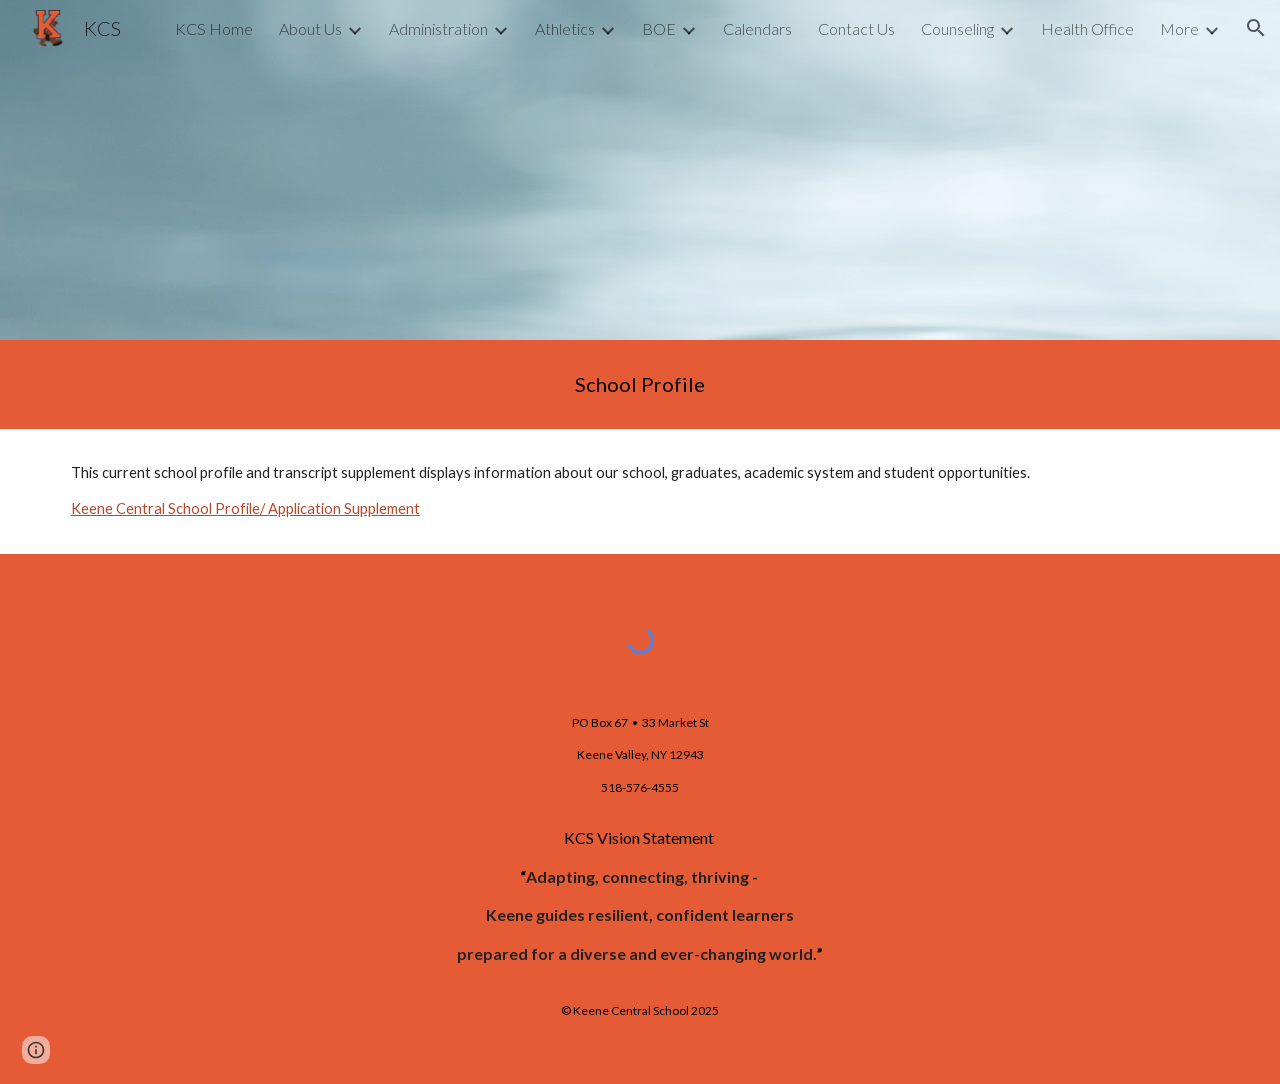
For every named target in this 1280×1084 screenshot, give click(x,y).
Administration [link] (438, 28)
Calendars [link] (757, 28)
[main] (640, 384)
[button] (1256, 28)
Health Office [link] (1087, 28)
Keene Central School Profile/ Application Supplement (245, 508)
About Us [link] (310, 28)
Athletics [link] (565, 28)
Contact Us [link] (856, 28)
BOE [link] (659, 28)
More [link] (1179, 28)
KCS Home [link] (214, 28)
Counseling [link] (957, 28)
